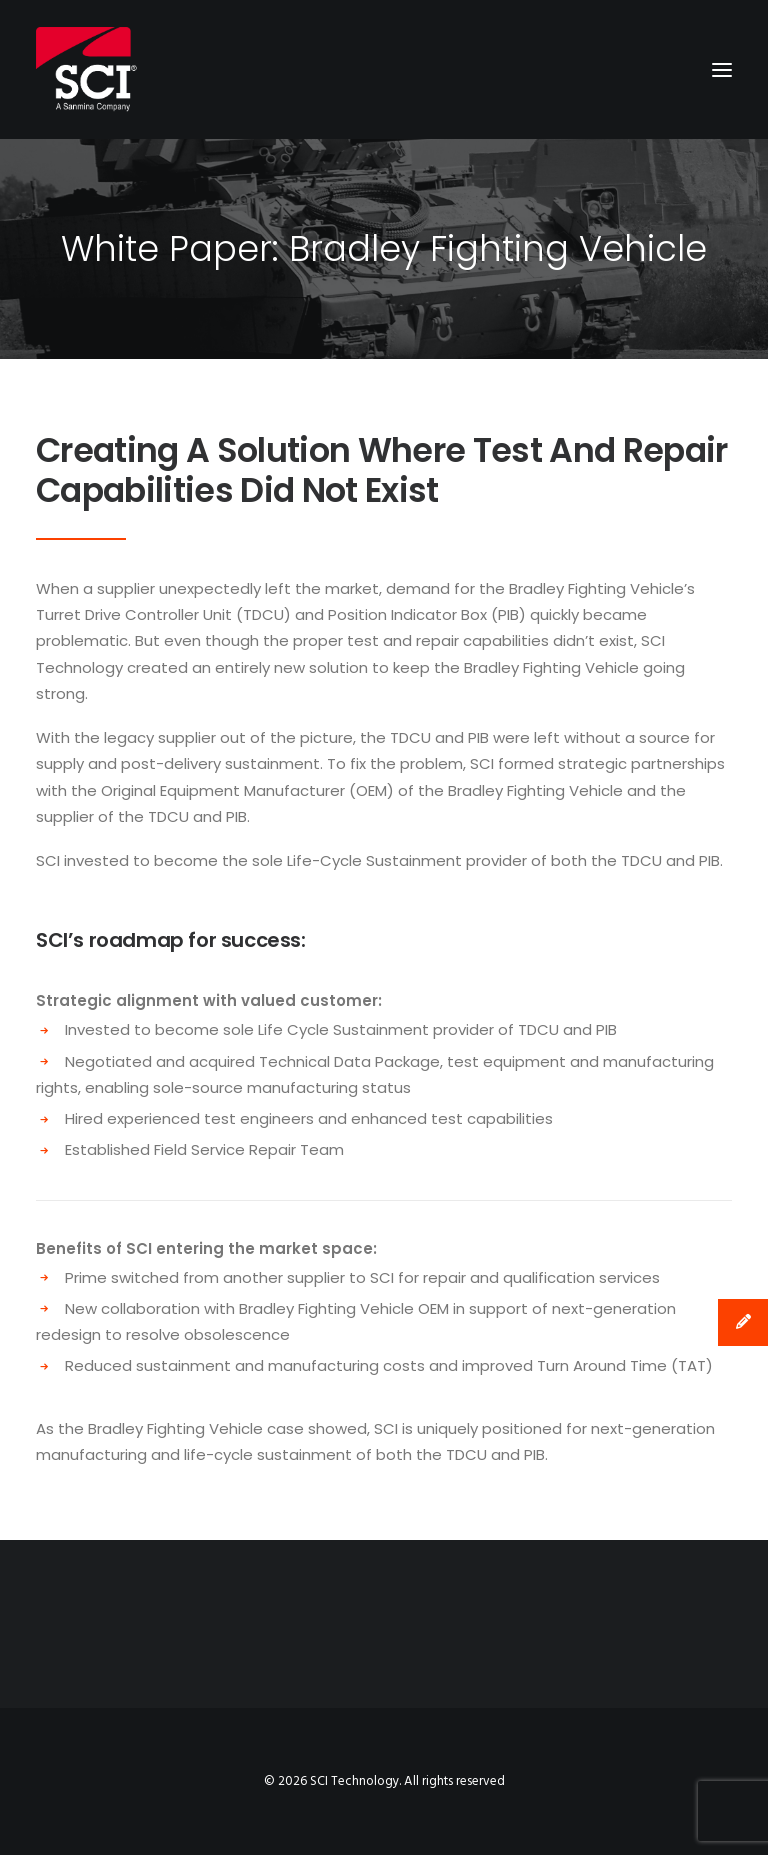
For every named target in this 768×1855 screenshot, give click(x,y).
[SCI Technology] (87, 69)
